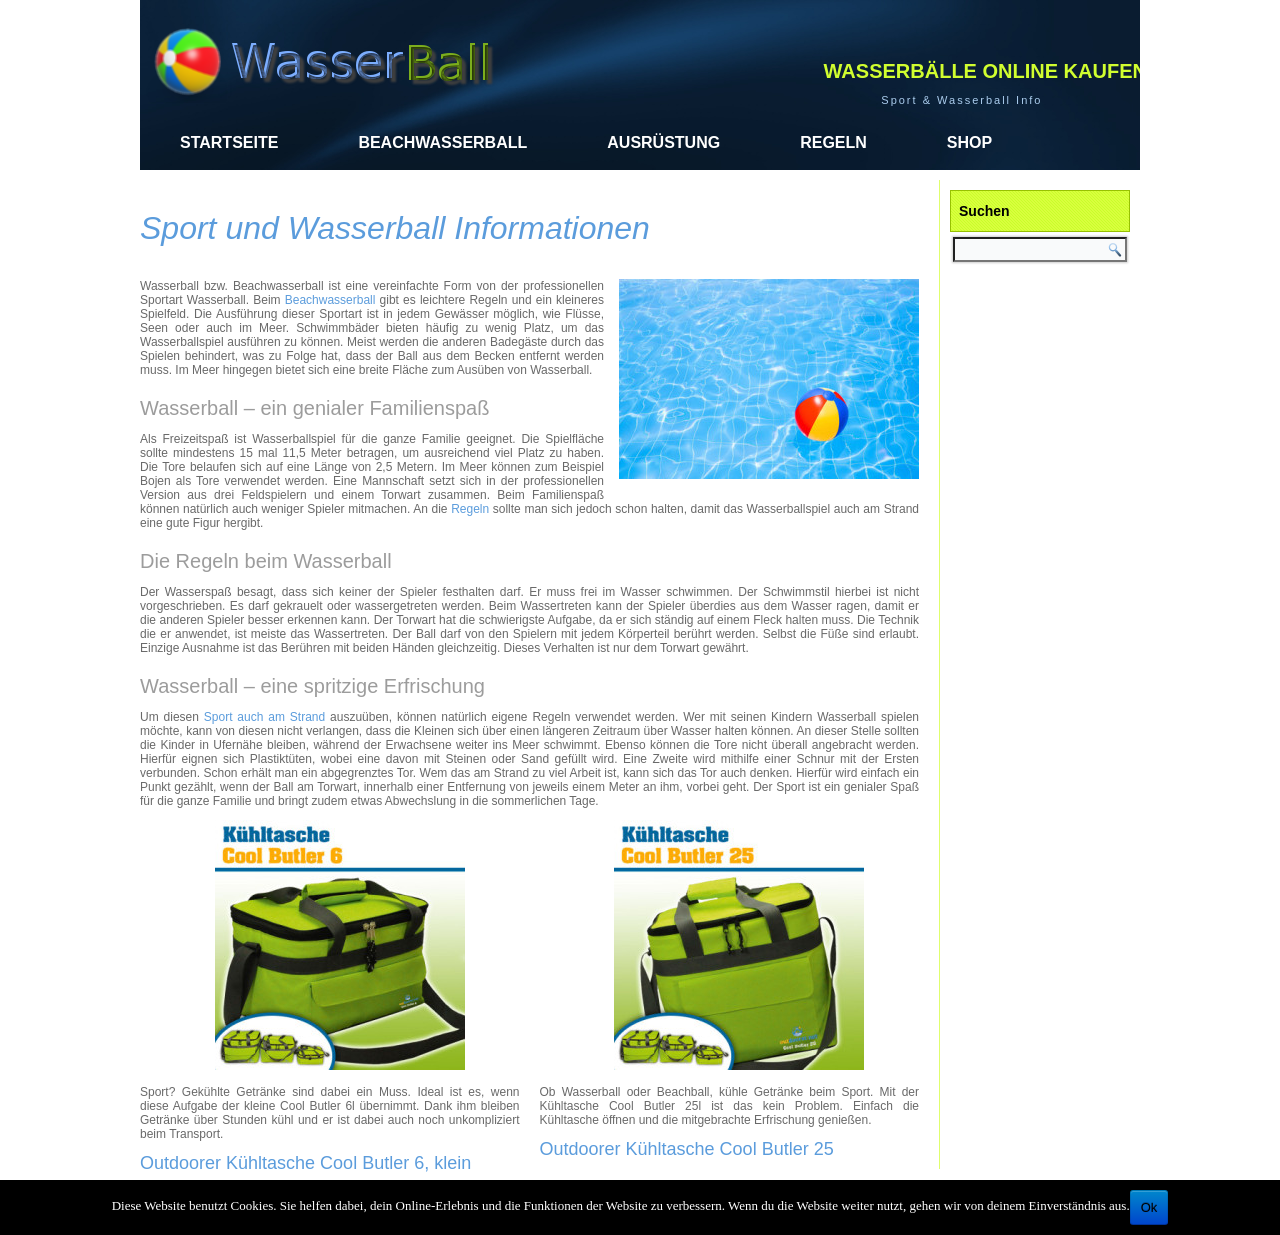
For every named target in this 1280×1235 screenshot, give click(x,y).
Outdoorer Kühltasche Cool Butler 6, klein (305, 1163)
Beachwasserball (442, 142)
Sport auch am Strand (264, 717)
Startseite (229, 142)
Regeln (833, 142)
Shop (969, 142)
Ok (1149, 1207)
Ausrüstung (663, 142)
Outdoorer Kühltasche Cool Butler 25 (687, 1149)
